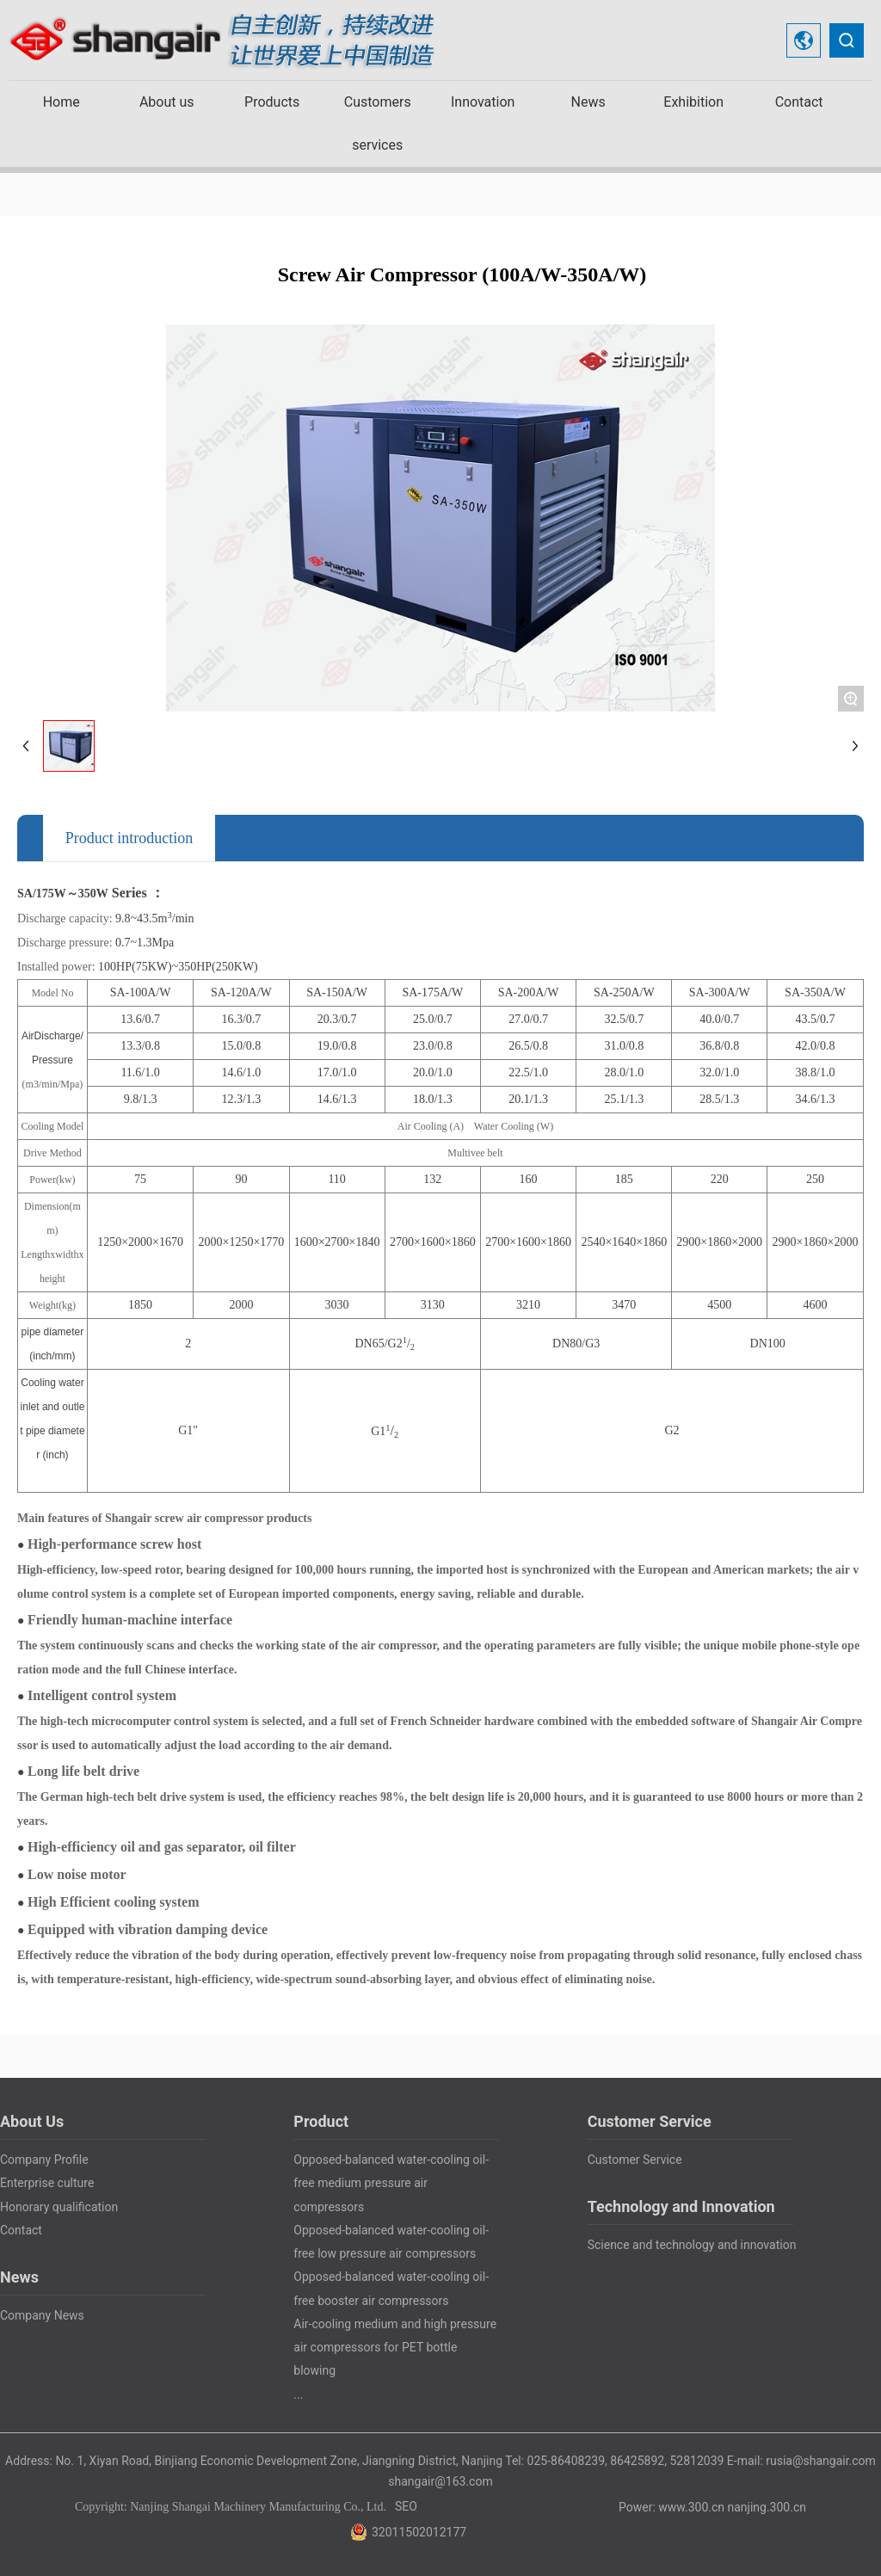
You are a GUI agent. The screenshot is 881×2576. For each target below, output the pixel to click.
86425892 (637, 2461)
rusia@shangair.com (821, 2461)
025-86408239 (566, 2461)
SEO (406, 2506)
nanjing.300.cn (767, 2507)
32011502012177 (419, 2532)
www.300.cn (691, 2507)
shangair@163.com (440, 2481)
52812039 (696, 2461)
